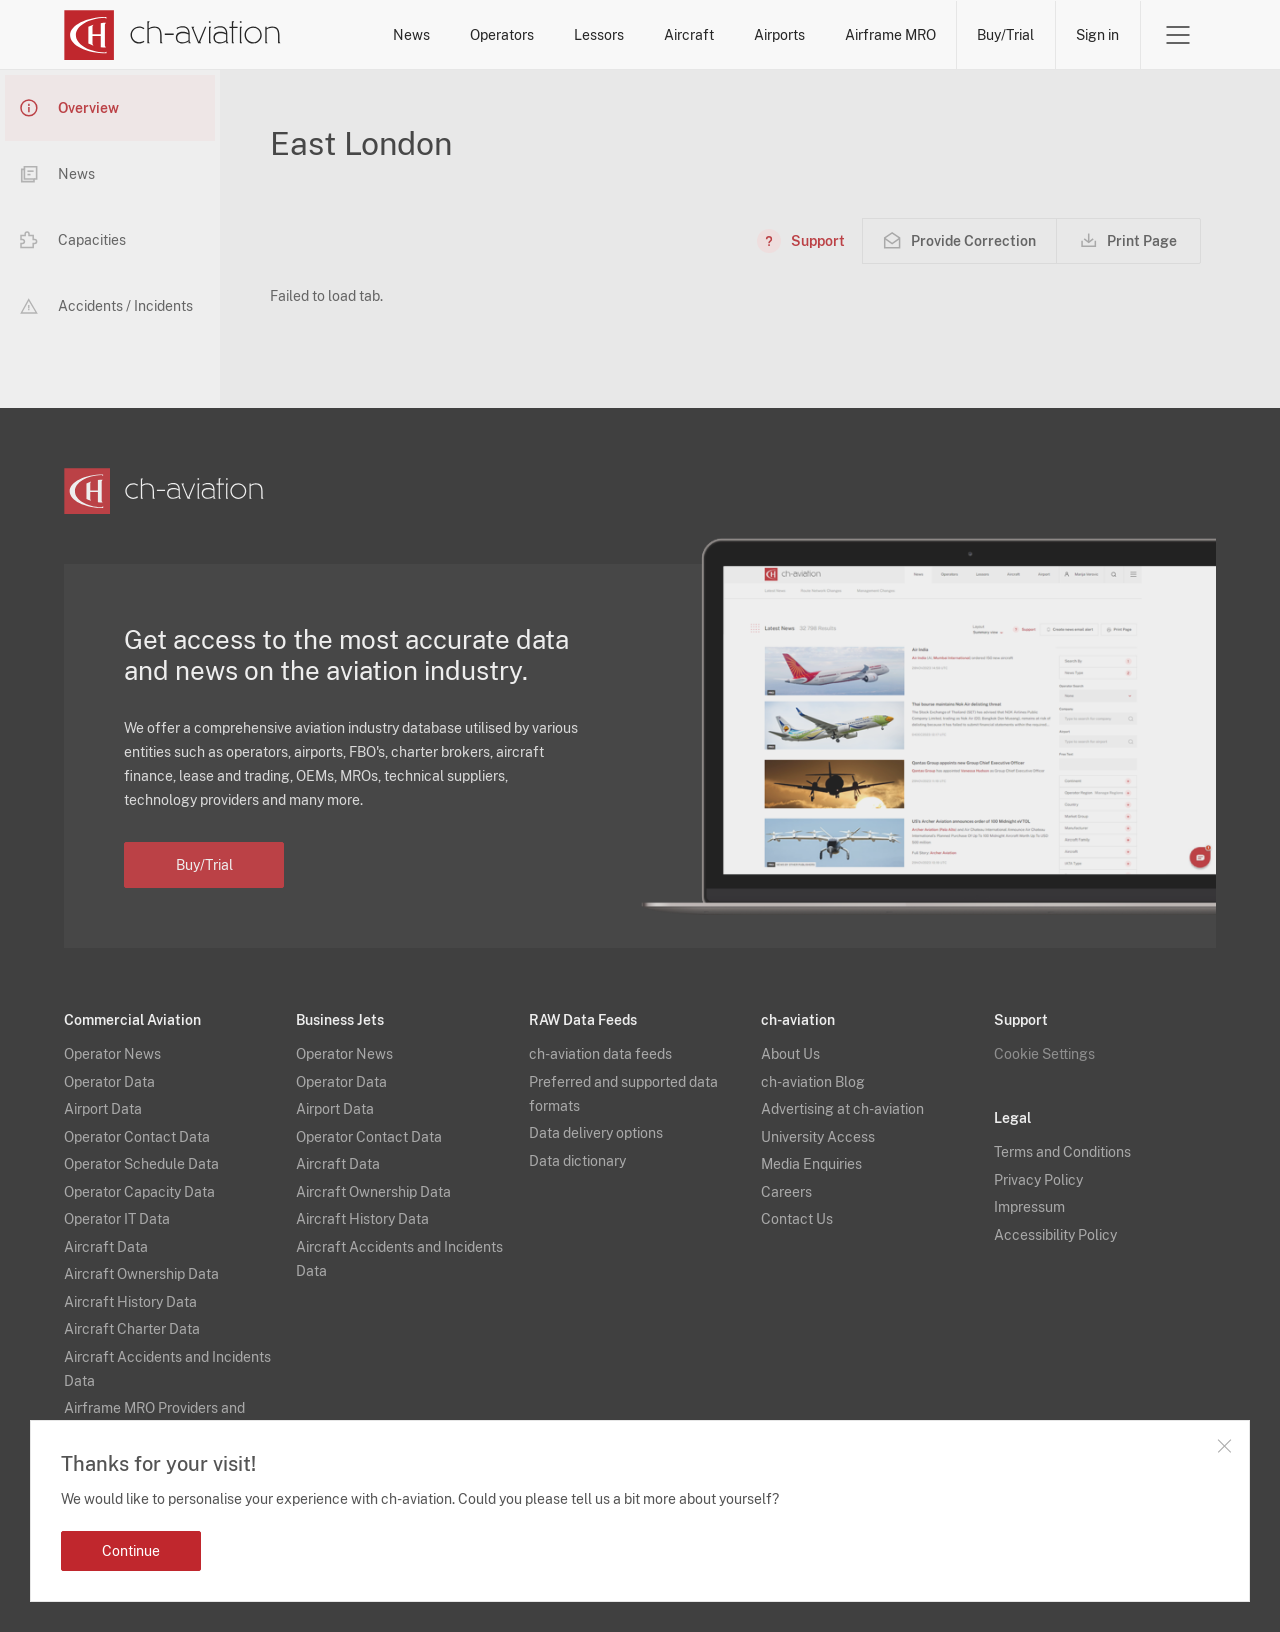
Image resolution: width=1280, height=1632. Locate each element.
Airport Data (103, 1109)
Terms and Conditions (1062, 1152)
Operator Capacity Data (139, 1192)
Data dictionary (577, 1161)
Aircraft (689, 35)
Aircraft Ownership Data (141, 1274)
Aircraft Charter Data (132, 1329)
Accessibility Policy (1055, 1235)
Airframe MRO (890, 35)
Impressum (1029, 1207)
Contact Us (797, 1219)
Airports (779, 35)
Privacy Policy (1038, 1180)
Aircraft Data (106, 1247)
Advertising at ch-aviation (842, 1109)
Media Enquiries (811, 1164)
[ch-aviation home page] (172, 35)
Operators (502, 35)
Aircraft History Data (130, 1302)
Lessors (599, 35)
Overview (69, 108)
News (411, 35)
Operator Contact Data (137, 1137)
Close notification (1224, 1446)
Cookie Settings (1044, 1054)
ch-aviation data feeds (600, 1054)
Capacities (73, 240)
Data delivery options (596, 1133)
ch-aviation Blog (813, 1082)
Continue (131, 1551)
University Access (818, 1137)
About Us (790, 1054)
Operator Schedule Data (141, 1164)
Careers (786, 1192)
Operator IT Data (117, 1219)
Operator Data (109, 1082)
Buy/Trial (1005, 35)
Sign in (1097, 35)
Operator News (112, 1054)
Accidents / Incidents (106, 306)
